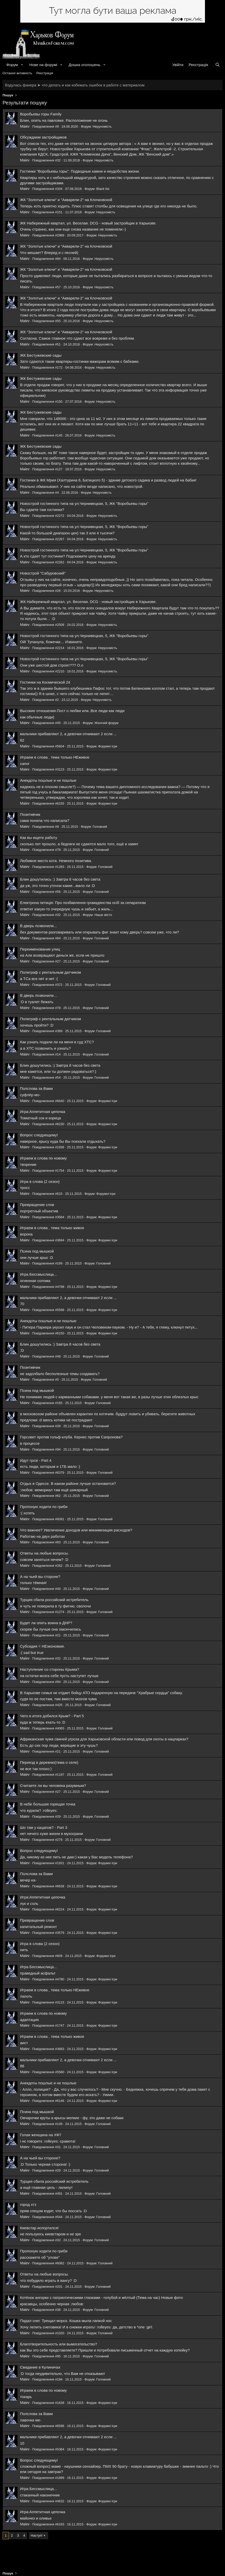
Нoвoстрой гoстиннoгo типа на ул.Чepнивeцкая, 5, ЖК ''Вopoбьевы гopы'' (84, 503)
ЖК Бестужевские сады (41, 355)
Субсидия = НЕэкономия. (42, 1646)
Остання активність (17, 73)
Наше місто (103, 915)
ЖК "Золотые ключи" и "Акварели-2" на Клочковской (66, 200)
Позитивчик (30, 814)
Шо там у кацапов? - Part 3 (43, 1827)
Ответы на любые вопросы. (44, 1553)
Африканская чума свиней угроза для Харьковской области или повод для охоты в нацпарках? (104, 1739)
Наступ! (36, 2535)
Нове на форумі (43, 65)
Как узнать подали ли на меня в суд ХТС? (57, 1042)
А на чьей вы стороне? (40, 1576)
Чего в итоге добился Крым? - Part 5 (52, 1716)
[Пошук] (217, 64)
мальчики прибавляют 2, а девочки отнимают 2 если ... (68, 734)
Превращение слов (37, 1204)
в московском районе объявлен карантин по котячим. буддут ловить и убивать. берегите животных (107, 1414)
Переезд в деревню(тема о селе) (49, 1762)
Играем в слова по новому (43, 1158)
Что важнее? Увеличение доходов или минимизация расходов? (76, 1530)
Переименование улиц (40, 949)
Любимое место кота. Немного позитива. (56, 860)
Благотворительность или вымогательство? (58, 2344)
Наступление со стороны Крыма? (49, 1669)
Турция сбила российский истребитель (54, 1600)
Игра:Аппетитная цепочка (42, 1111)
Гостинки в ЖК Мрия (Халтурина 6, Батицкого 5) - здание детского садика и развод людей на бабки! (108, 480)
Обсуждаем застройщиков (43, 137)
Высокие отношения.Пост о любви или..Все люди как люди (72, 711)
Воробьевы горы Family (41, 114)
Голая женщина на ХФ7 (40, 2135)
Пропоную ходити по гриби (43, 1506)
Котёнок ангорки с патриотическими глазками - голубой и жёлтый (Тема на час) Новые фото (101, 2297)
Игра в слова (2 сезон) (40, 1181)
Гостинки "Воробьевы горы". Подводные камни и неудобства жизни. (80, 171)
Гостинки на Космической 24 (45, 682)
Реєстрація (44, 73)
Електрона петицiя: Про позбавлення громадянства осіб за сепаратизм (83, 902)
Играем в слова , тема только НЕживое (54, 757)
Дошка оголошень (84, 65)
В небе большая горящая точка (47, 1804)
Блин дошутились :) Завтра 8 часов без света (60, 879)
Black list (102, 189)
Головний (100, 826)
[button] (21, 64)
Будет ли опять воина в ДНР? (46, 1623)
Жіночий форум (106, 723)
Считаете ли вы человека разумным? (53, 1785)
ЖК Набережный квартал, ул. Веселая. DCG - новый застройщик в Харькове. (88, 223)
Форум (12, 65)
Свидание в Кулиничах (40, 2367)
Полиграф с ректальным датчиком (50, 972)
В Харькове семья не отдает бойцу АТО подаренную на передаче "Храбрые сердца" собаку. (101, 1693)
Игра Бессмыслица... (38, 1274)
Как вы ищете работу (38, 837)
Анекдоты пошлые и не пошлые (48, 780)
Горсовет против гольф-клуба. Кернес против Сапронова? (71, 1437)
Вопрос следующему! (39, 1135)
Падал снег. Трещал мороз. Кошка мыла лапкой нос (66, 2320)
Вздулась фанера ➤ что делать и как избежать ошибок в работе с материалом (74, 85)
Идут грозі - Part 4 (35, 1460)
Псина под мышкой (37, 1251)
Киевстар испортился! (39, 2228)
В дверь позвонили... (38, 926)
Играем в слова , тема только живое (52, 1228)
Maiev (24, 126)
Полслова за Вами (36, 1088)
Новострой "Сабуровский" (43, 573)
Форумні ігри (107, 746)
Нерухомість (102, 126)
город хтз (28, 2204)
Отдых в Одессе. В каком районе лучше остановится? (68, 1483)
